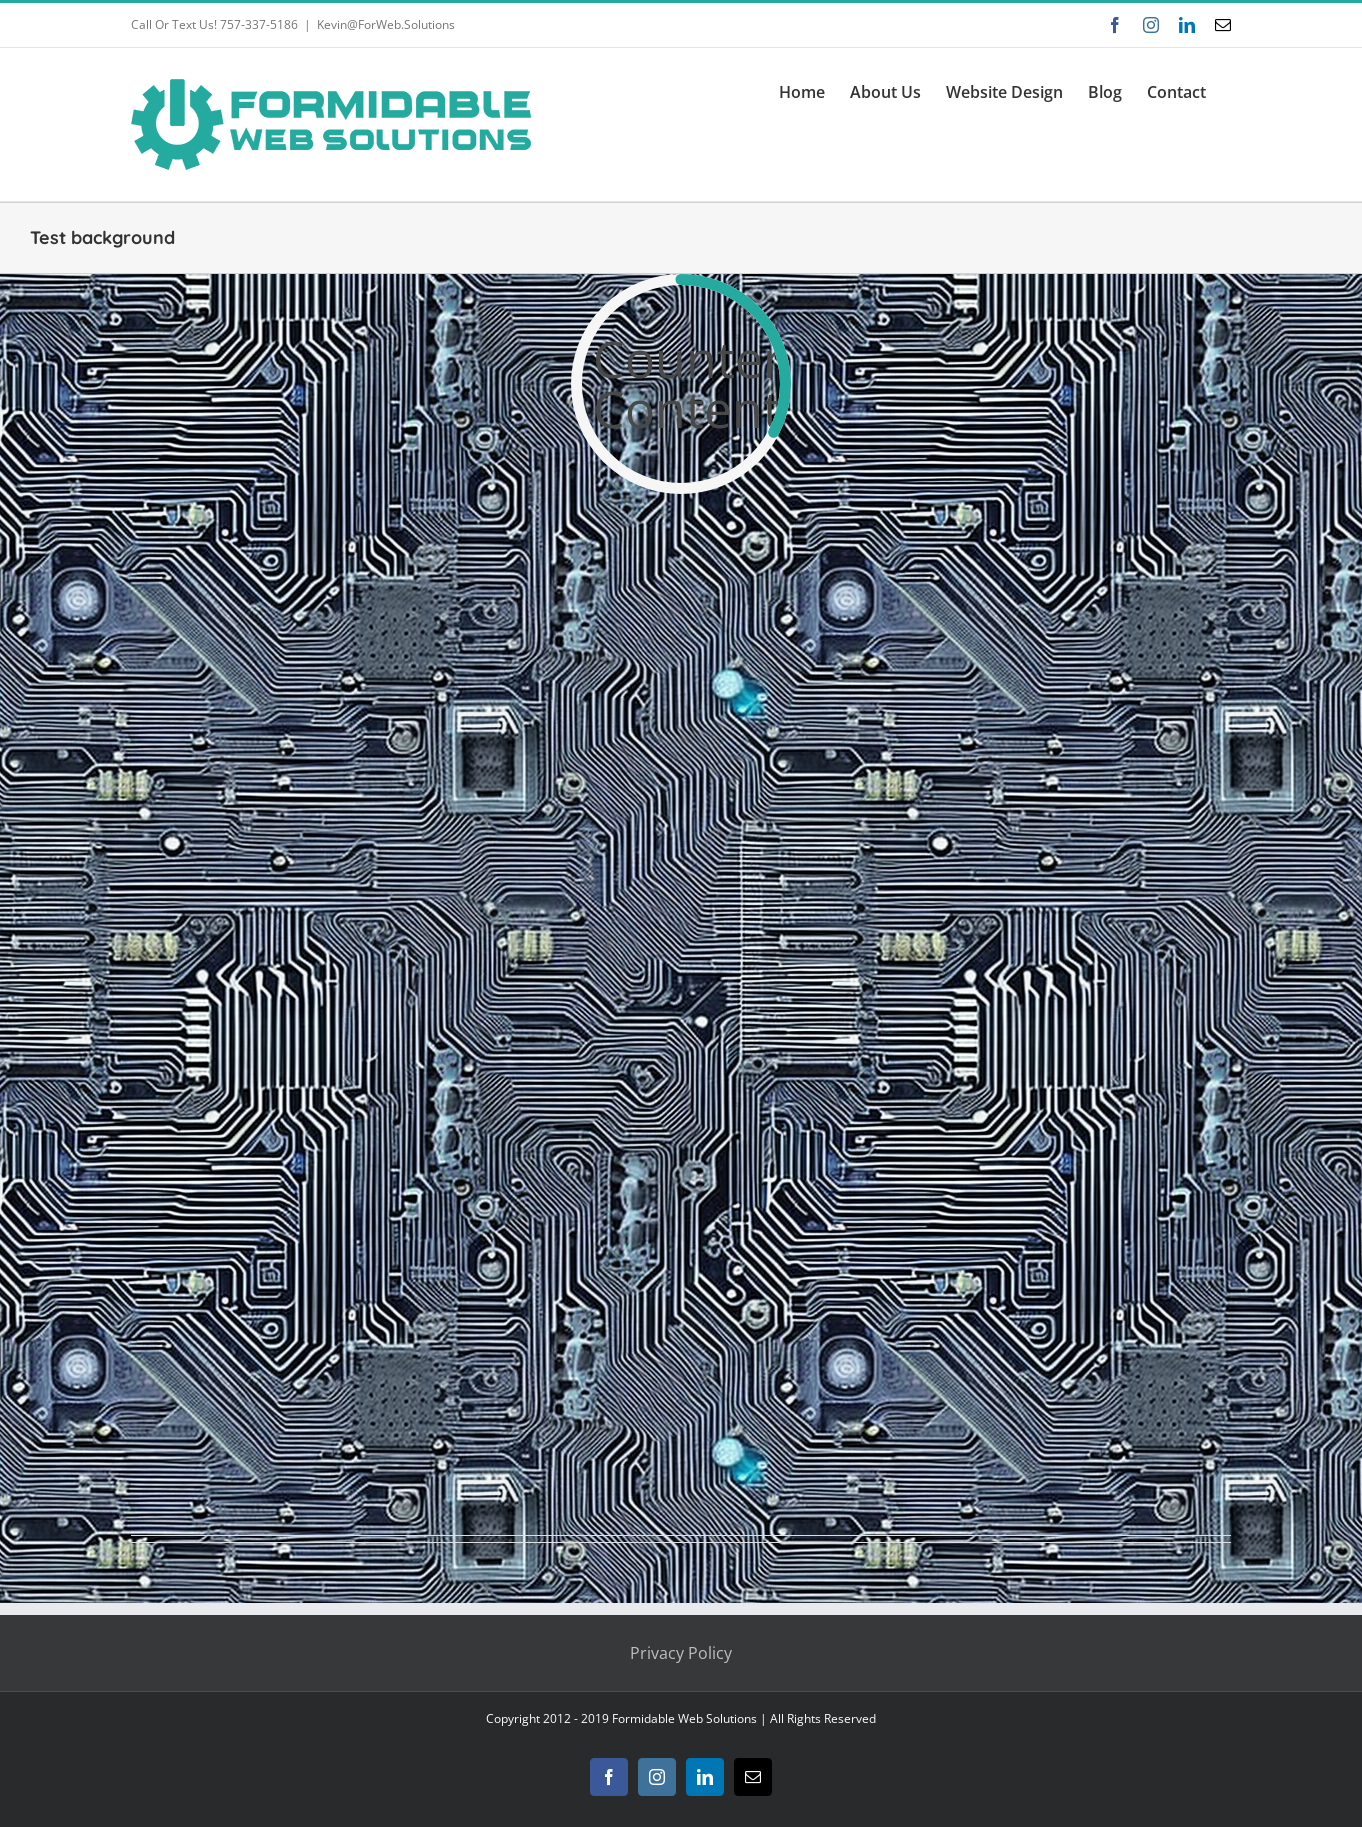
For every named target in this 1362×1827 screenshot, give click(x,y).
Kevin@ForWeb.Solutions (386, 24)
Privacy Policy (681, 1653)
